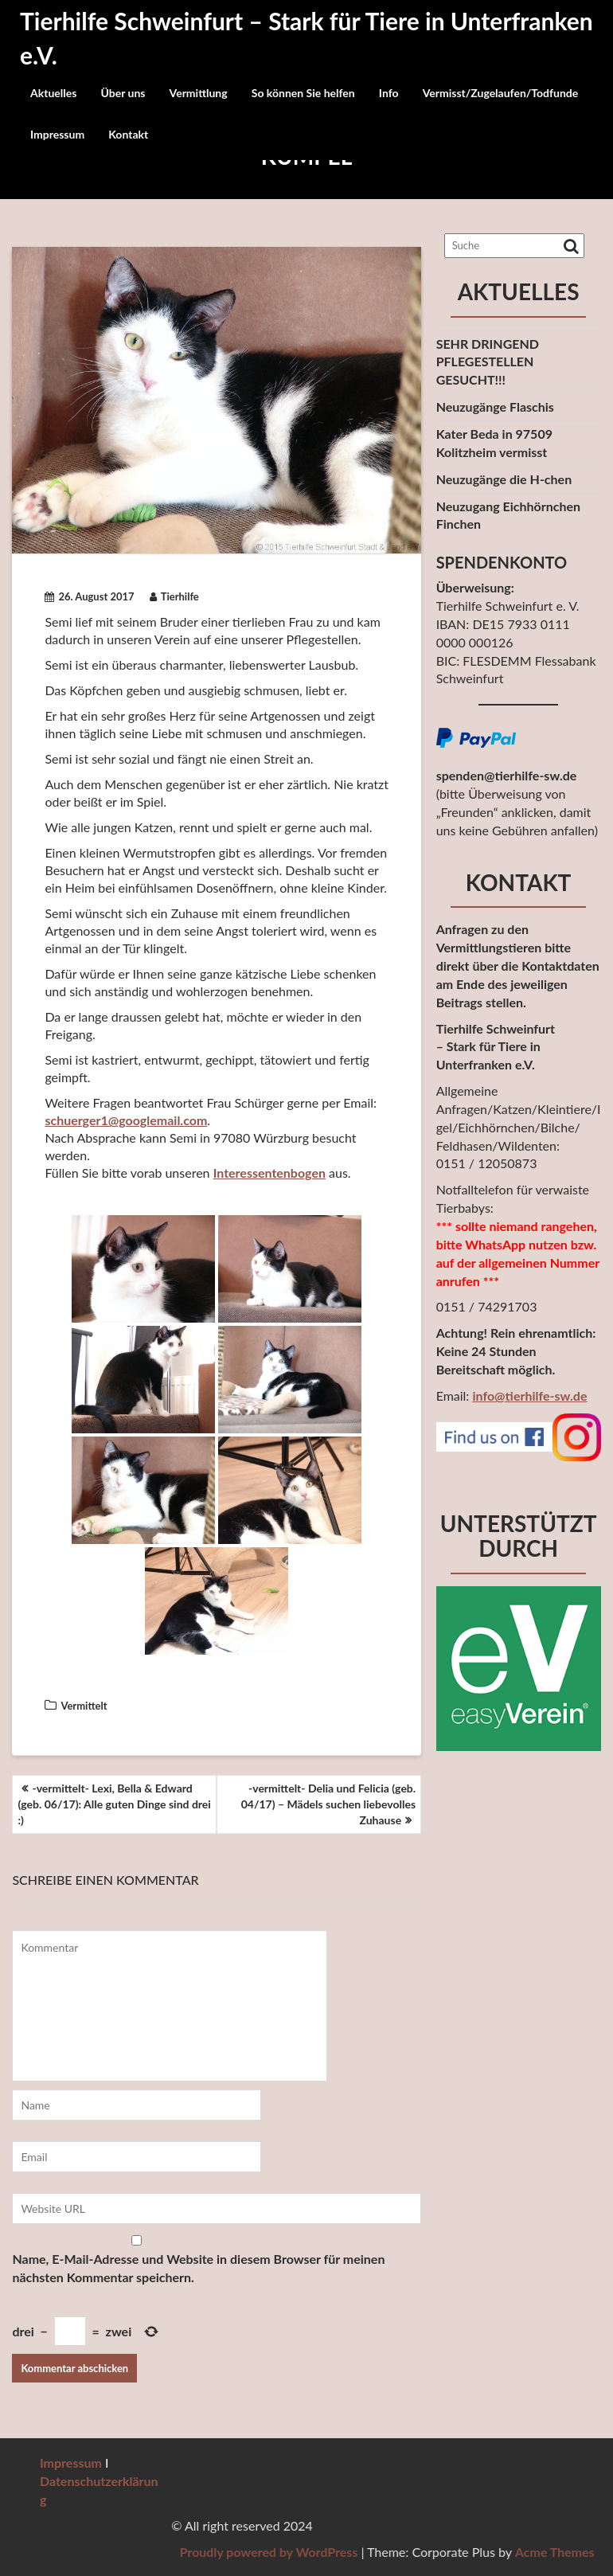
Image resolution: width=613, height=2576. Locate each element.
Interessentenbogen (269, 1172)
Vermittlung (199, 93)
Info (389, 93)
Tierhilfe (174, 596)
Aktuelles (53, 93)
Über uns (122, 93)
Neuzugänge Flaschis (495, 406)
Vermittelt (84, 1705)
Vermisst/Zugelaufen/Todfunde (501, 93)
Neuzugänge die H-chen (504, 479)
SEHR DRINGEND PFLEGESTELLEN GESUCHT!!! (487, 362)
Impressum (57, 134)
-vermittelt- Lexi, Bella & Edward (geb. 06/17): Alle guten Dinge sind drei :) (114, 1804)
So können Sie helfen (303, 93)
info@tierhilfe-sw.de (529, 1395)
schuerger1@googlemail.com (126, 1120)
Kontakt (128, 134)
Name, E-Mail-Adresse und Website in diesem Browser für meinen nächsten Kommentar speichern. (198, 2268)
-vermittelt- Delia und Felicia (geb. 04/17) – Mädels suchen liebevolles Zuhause (328, 1804)
